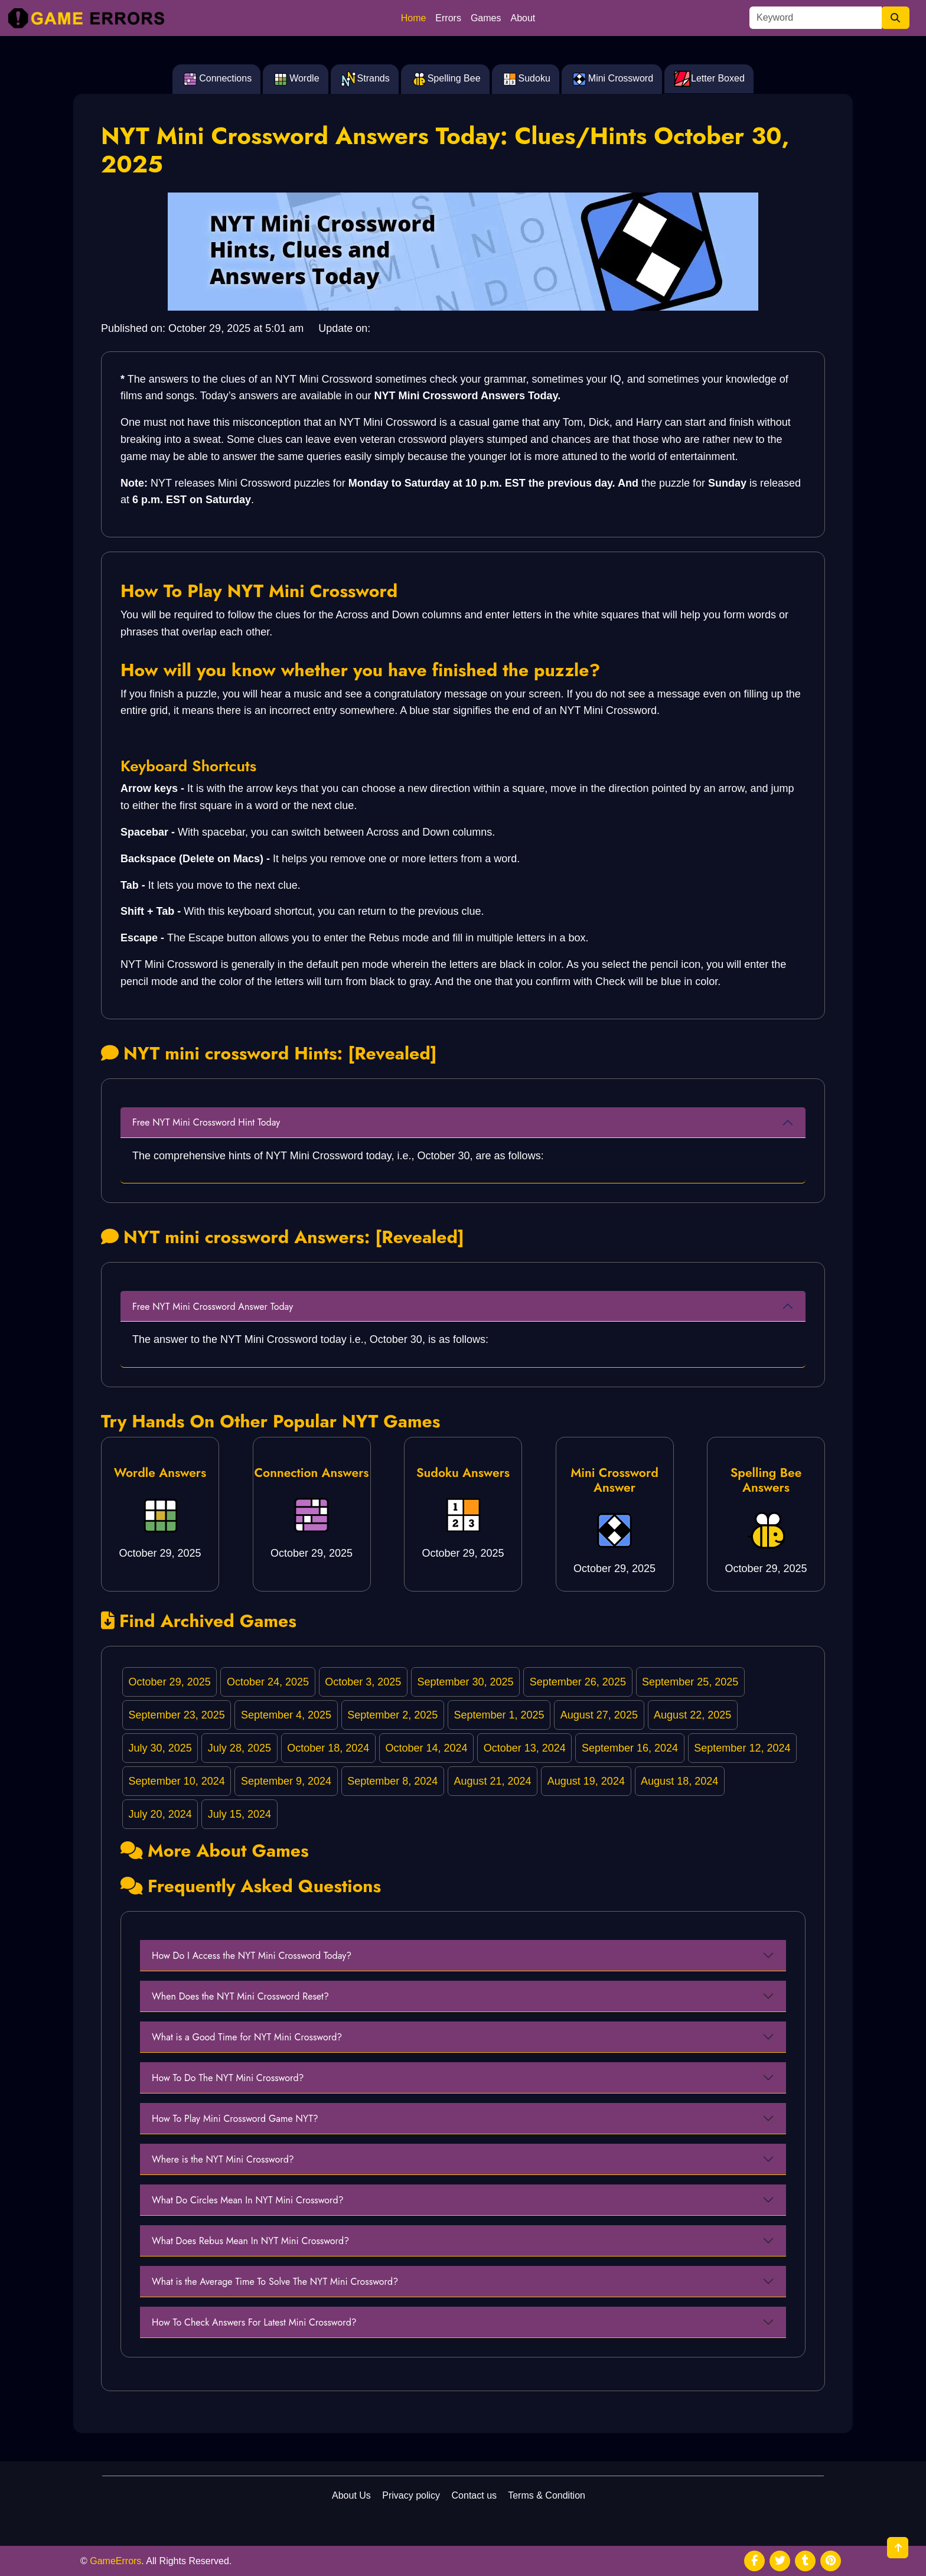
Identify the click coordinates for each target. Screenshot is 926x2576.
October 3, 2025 (363, 1682)
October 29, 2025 (170, 1682)
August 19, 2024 (586, 1781)
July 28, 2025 (239, 1748)
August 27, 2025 (599, 1715)
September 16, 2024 (630, 1748)
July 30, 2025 (160, 1748)
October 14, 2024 (426, 1748)
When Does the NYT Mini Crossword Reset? (240, 1996)
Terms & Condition (546, 2495)
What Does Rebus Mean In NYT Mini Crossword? (250, 2241)
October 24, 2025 (268, 1682)
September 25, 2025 (690, 1682)
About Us (351, 2495)
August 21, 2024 (493, 1781)
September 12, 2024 (742, 1748)
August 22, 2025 (692, 1715)
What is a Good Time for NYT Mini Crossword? (247, 2037)
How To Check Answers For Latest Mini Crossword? (254, 2322)
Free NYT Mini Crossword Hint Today (206, 1122)
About (523, 18)
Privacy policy (411, 2495)
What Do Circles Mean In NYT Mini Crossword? (248, 2200)
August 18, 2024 (679, 1781)
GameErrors (115, 2561)
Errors (448, 18)
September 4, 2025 (286, 1715)
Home (413, 18)
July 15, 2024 (239, 1814)
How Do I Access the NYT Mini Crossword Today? (251, 1955)
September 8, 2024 (392, 1781)
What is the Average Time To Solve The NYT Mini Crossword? (275, 2281)
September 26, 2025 (578, 1682)
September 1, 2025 (499, 1715)
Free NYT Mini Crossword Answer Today (212, 1306)
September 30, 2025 (465, 1682)
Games (486, 18)
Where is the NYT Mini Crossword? (223, 2159)
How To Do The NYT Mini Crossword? (228, 2078)
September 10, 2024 (177, 1781)
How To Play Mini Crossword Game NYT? (235, 2118)
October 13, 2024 (525, 1748)
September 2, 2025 (392, 1715)
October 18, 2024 (328, 1748)
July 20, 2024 (160, 1814)
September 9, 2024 (286, 1781)
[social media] (754, 2561)
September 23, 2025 (177, 1715)
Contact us (474, 2495)
